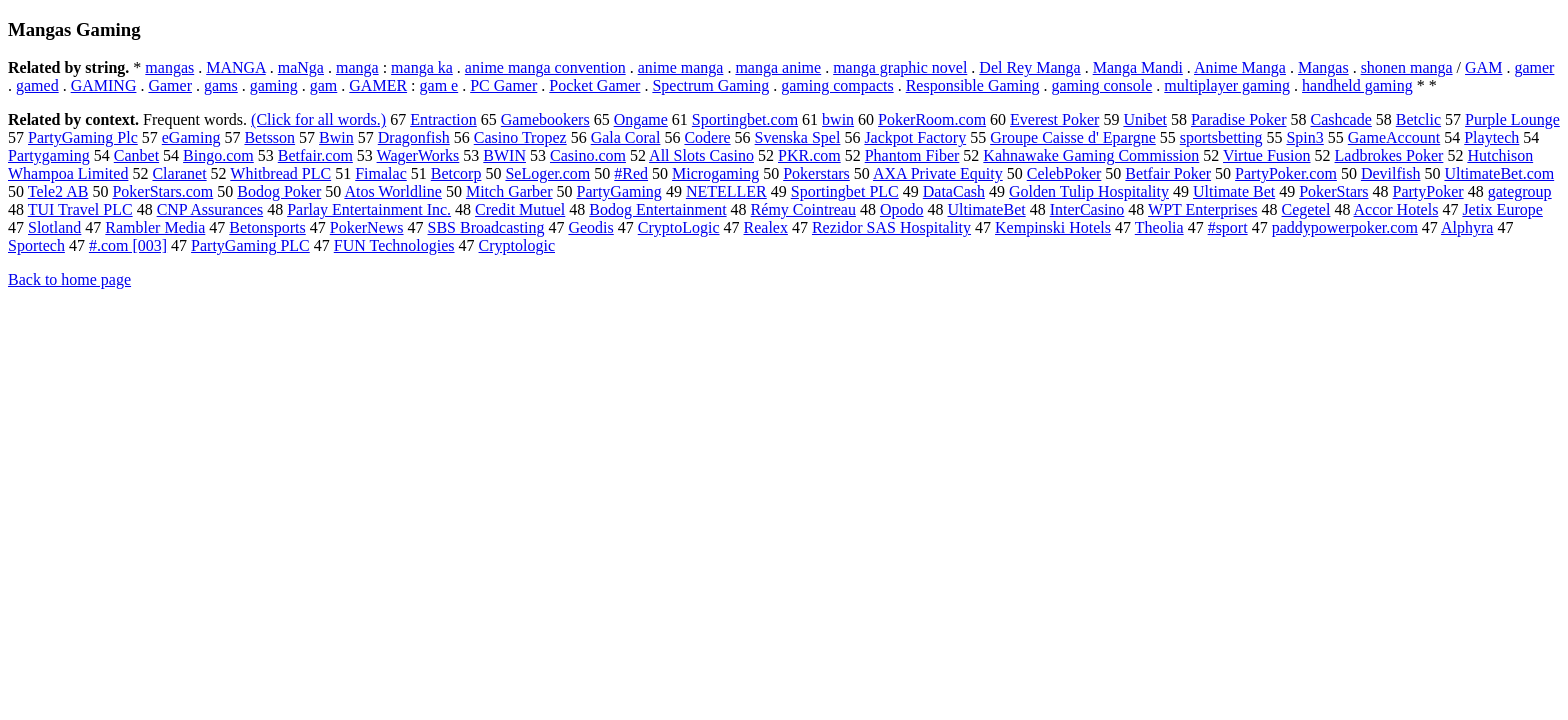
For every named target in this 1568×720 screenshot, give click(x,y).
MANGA (236, 67)
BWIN (504, 155)
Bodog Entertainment (657, 209)
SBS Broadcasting (486, 227)
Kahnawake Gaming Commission (1091, 155)
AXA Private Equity (938, 173)
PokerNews (367, 227)
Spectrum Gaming (710, 85)
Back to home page (69, 279)
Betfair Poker (1168, 173)
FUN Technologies (394, 245)
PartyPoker (1428, 191)
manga (357, 67)
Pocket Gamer (594, 85)
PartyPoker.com (1286, 173)
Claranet (179, 173)
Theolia (1159, 227)
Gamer (170, 85)
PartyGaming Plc (83, 137)
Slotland (54, 227)
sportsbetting (1221, 137)
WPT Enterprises (1202, 209)
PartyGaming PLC (250, 245)
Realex (766, 227)
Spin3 (1304, 137)
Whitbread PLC (280, 173)
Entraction (443, 119)
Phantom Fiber (912, 155)
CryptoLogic (679, 227)
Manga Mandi (1138, 67)
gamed (37, 85)
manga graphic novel (900, 67)
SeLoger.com (547, 173)
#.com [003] (128, 245)
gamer (1534, 67)
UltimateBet (986, 209)
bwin (838, 119)
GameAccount (1394, 137)
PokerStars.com (162, 191)
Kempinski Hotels (1053, 227)
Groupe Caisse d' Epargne (1073, 137)
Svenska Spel (798, 137)
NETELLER (726, 191)
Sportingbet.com (745, 119)
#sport (1228, 227)
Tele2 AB (58, 191)
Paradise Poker (1239, 119)
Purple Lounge (1512, 119)
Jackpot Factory (915, 137)
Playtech (1491, 137)
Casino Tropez (520, 137)
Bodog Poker (279, 191)
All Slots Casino (701, 155)
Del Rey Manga (1029, 67)
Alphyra (1467, 227)
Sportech (36, 245)
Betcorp (456, 173)
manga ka (422, 67)
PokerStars (1333, 191)
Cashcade (1340, 119)
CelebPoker (1064, 173)
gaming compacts (837, 85)
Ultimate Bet (1234, 191)
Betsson (269, 137)
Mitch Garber (509, 191)
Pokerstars (816, 173)
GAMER (378, 85)
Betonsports (267, 227)
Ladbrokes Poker (1389, 155)
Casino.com (588, 155)
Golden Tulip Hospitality (1089, 191)
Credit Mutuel (520, 209)
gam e (439, 85)
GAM (1483, 67)
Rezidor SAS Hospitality (891, 227)
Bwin (336, 137)
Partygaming (49, 155)
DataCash (954, 191)
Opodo (902, 209)
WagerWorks (418, 155)
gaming (274, 85)
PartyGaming (619, 191)
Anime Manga (1240, 67)
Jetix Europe (1502, 209)
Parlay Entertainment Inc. (369, 209)
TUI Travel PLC (80, 209)
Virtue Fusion (1266, 155)
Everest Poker (1054, 119)
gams (221, 85)
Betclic (1418, 119)
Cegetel (1306, 209)
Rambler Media (155, 227)
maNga (301, 67)
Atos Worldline (393, 191)
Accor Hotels (1396, 209)
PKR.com (809, 155)
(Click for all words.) (318, 119)
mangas (169, 67)
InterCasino (1087, 209)
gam (324, 85)
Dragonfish (414, 137)
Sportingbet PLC (845, 191)
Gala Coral (626, 137)
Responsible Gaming (973, 85)
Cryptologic (517, 245)
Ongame (641, 119)
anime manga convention (545, 67)
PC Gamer (503, 85)
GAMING (104, 85)
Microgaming (715, 173)
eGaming (191, 137)
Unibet (1145, 119)
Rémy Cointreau (803, 209)
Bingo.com (218, 155)
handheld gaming (1357, 85)
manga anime (778, 67)
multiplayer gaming (1227, 85)
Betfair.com (315, 155)
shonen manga (1407, 67)
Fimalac (381, 173)
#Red (631, 173)
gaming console (1101, 85)
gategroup (1520, 191)
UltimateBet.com (1499, 173)
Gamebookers (545, 119)
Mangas (1323, 67)
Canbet (136, 155)
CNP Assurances (210, 209)
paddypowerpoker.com (1345, 227)
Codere (707, 137)
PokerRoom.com (932, 119)
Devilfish (1391, 173)
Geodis (590, 227)
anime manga (681, 67)
